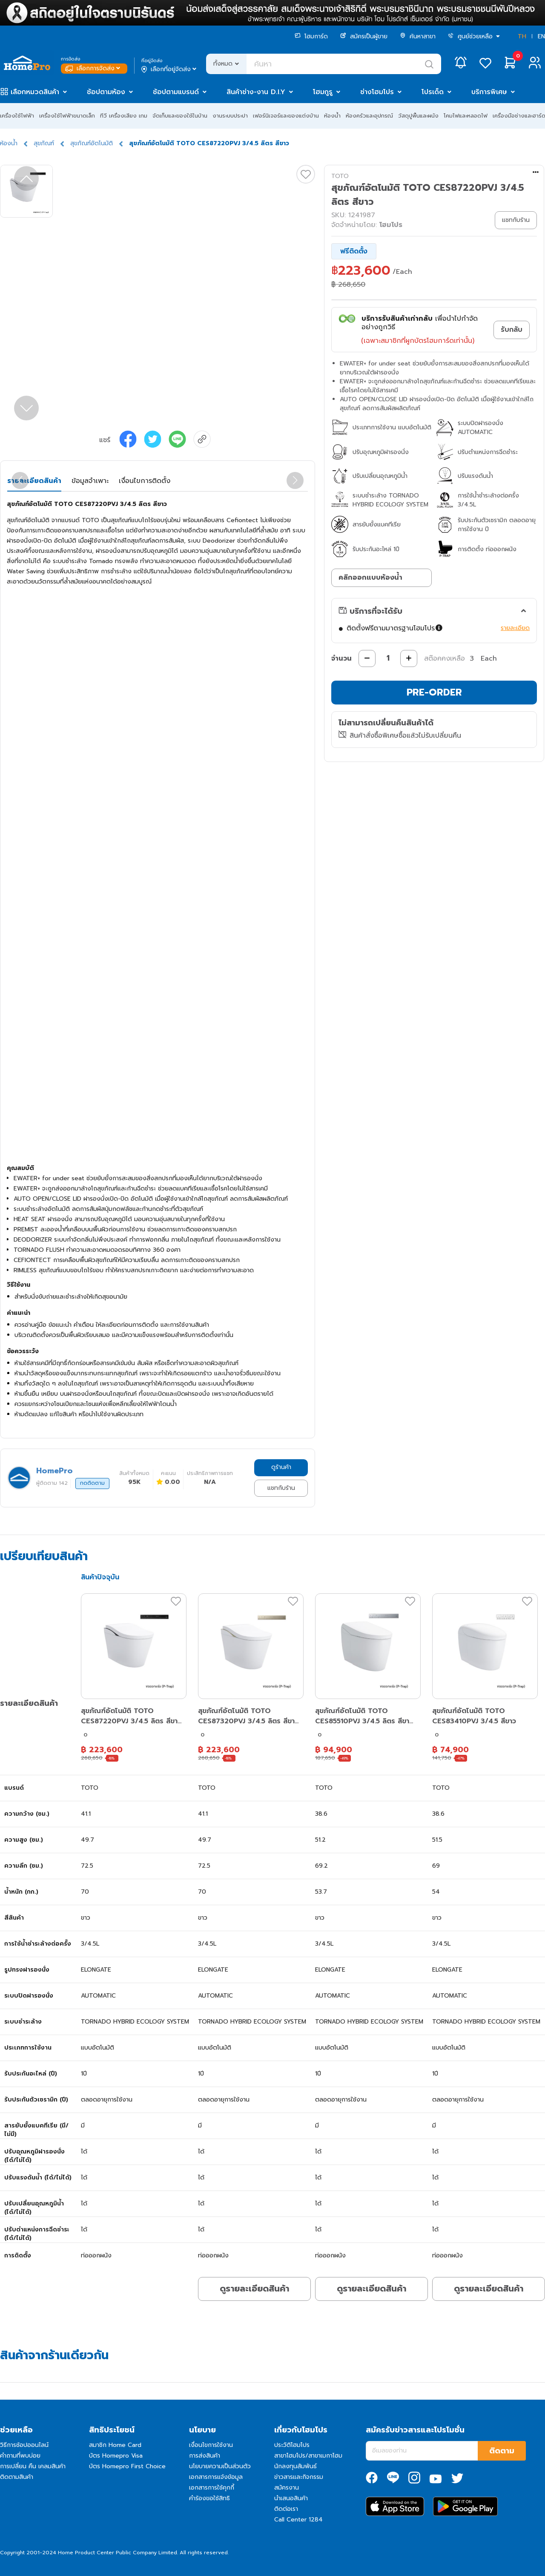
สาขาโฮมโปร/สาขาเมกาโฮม (308, 2455)
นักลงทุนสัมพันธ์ (295, 2466)
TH (522, 36)
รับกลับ (511, 330)
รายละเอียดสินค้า (34, 481)
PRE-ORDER (434, 692)
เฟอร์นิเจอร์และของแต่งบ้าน (286, 116)
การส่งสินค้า (204, 2455)
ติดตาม (501, 2451)
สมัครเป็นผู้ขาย (363, 36)
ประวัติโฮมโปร (292, 2445)
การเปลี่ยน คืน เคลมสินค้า (33, 2466)
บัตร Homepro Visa (116, 2455)
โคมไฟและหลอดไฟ (466, 116)
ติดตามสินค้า (16, 2476)
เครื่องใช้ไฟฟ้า (17, 116)
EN (541, 36)
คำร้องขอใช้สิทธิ (209, 2498)
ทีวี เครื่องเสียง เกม (123, 116)
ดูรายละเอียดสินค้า (254, 2288)
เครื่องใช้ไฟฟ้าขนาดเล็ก (67, 116)
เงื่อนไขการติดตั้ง (144, 481)
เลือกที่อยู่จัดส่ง (169, 69)
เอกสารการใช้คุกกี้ (211, 2487)
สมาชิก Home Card (115, 2445)
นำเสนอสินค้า (291, 2498)
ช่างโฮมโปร (377, 92)
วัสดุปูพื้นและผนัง (418, 116)
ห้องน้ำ (332, 116)
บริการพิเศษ (489, 92)
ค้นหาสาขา (418, 36)
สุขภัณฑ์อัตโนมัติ (91, 143)
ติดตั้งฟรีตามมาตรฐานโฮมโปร (395, 628)
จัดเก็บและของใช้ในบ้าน (179, 116)
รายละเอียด (515, 628)
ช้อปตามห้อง (106, 92)
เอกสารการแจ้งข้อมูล (216, 2476)
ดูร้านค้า (281, 1467)
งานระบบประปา (230, 116)
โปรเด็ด (433, 92)
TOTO (340, 176)
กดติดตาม (92, 1483)
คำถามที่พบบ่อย (20, 2455)
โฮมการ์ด (311, 36)
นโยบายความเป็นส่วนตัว (220, 2466)
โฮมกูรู (323, 92)
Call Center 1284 (298, 2519)
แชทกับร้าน (281, 1488)
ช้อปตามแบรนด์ (176, 92)
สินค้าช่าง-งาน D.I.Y (256, 92)
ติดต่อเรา (286, 2508)
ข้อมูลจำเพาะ (90, 481)
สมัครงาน (286, 2487)
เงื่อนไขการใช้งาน (211, 2445)
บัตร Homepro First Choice (127, 2466)
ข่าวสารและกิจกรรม (298, 2476)
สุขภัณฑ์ (44, 143)
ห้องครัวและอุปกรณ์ (369, 116)
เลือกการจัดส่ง (93, 68)
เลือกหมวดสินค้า (35, 92)
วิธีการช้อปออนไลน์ (24, 2445)
